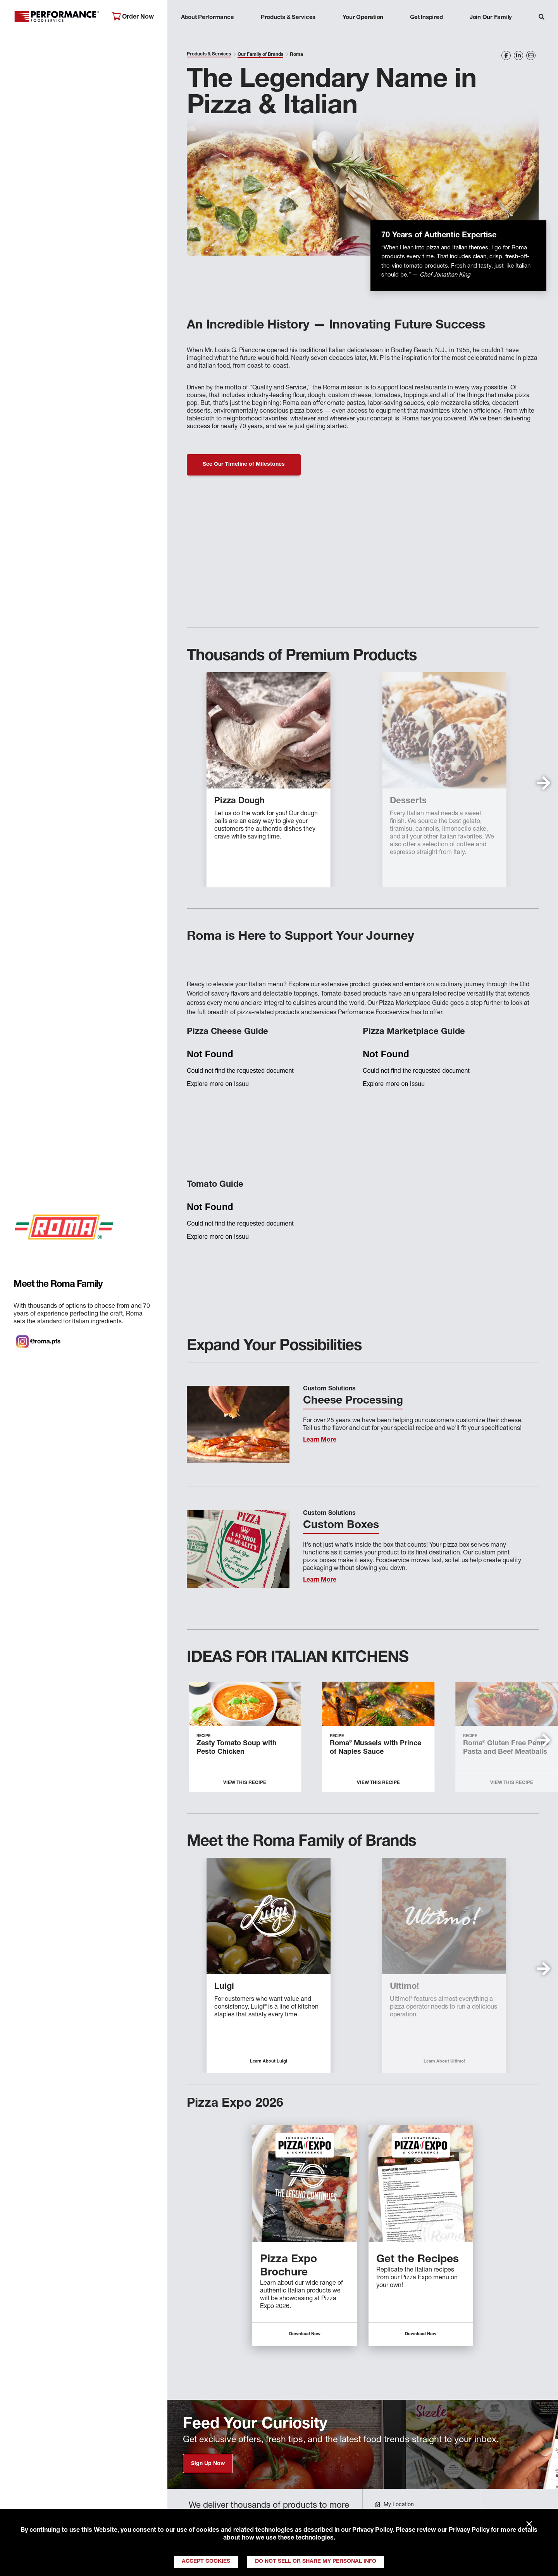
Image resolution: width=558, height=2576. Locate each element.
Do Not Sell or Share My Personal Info (315, 2561)
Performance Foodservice (57, 17)
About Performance (207, 18)
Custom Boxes (341, 1525)
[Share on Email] (531, 55)
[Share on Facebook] (506, 55)
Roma (199, 1987)
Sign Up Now (208, 2464)
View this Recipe (244, 1783)
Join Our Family (491, 18)
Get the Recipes (417, 2259)
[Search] (541, 18)
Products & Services (288, 18)
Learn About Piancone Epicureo (417, 2061)
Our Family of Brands (260, 54)
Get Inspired (426, 18)
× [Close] (529, 2524)
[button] (543, 783)
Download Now (304, 2334)
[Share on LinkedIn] (518, 55)
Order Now (133, 17)
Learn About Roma (241, 2061)
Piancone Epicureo (401, 1987)
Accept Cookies (206, 2561)
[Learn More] (238, 1424)
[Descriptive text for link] (304, 2183)
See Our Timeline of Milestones (244, 464)
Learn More (319, 1440)
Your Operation (363, 18)
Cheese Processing (353, 1401)
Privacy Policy (372, 2531)
